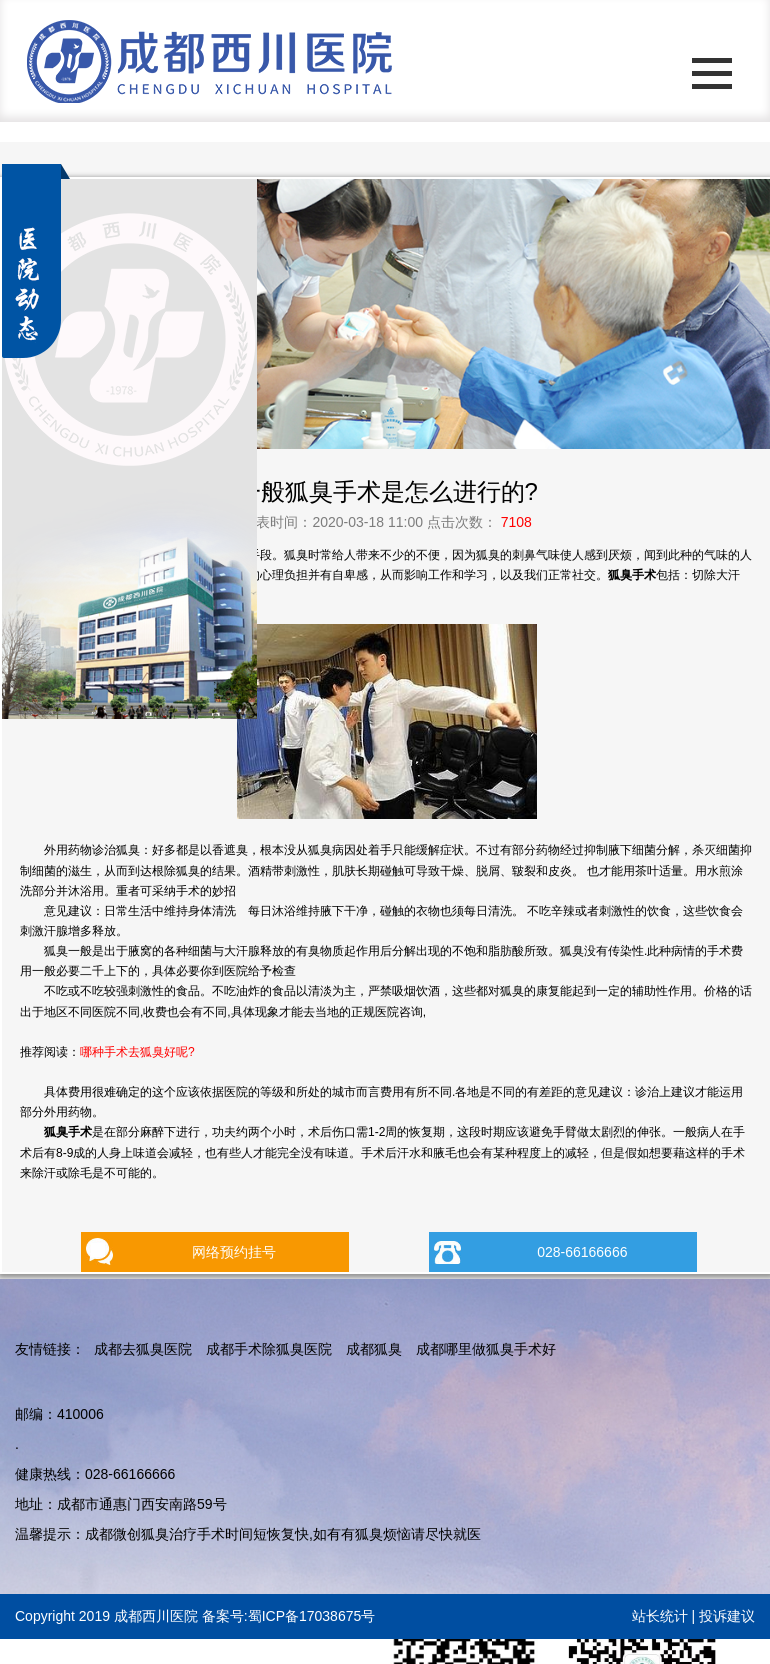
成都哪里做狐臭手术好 (486, 1349)
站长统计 (660, 1616)
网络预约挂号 (234, 1252)
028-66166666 (582, 1252)
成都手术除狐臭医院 (269, 1349)
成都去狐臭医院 (143, 1349)
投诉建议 (727, 1616)
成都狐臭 (374, 1349)
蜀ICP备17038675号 (312, 1616)
